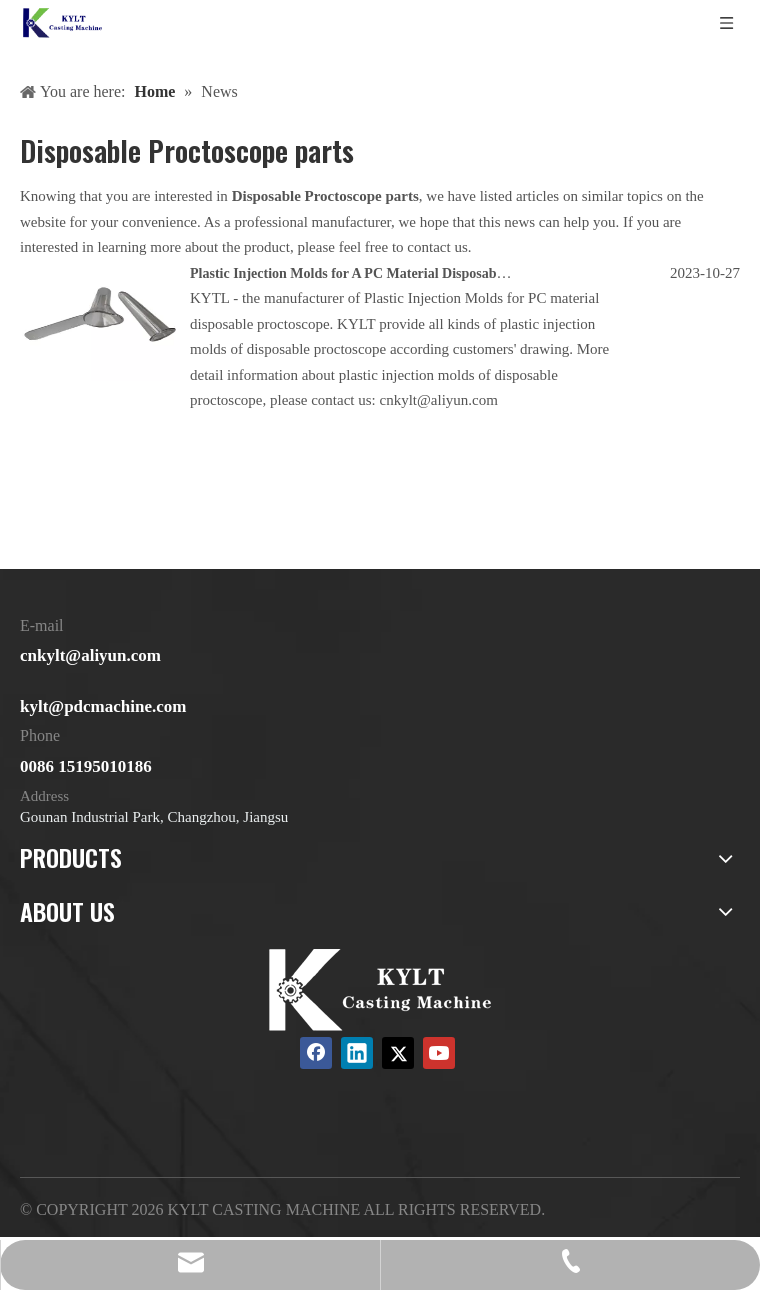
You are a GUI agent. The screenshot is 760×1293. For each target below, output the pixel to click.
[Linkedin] (357, 1053)
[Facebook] (316, 1053)
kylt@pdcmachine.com (103, 706)
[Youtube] (439, 1053)
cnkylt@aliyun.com (90, 655)
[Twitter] (398, 1053)
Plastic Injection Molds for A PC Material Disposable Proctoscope (386, 273)
